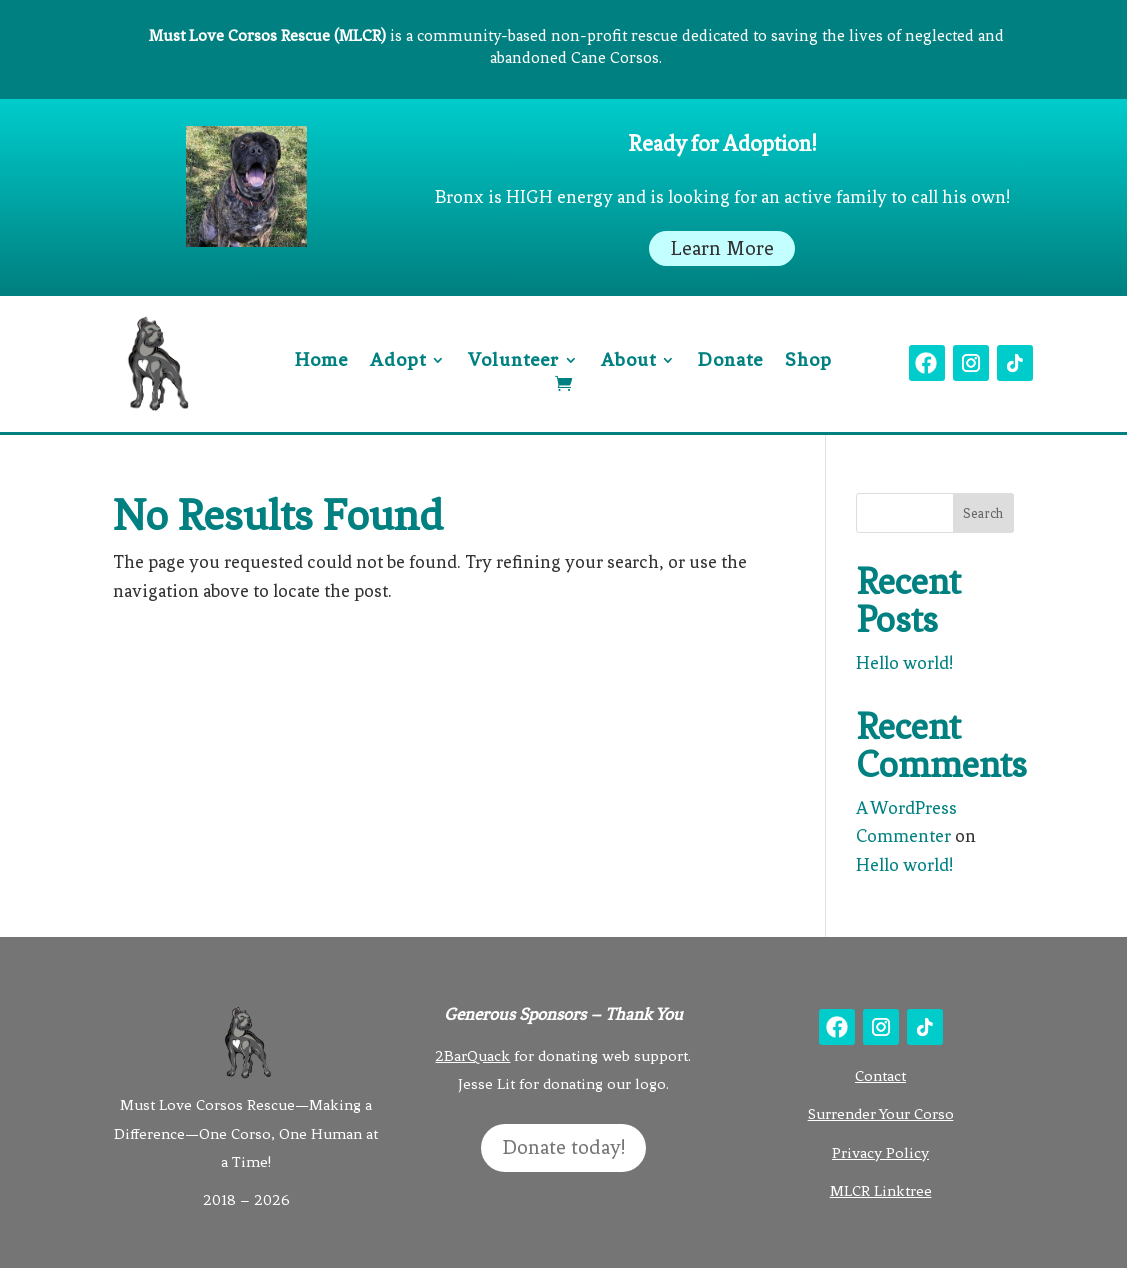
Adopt (398, 362)
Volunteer (513, 362)
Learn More (722, 248)
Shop (808, 362)
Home (321, 362)
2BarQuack (472, 1056)
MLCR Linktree (881, 1191)
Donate (730, 362)
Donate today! (563, 1147)
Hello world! (904, 663)
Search (983, 513)
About (628, 362)
